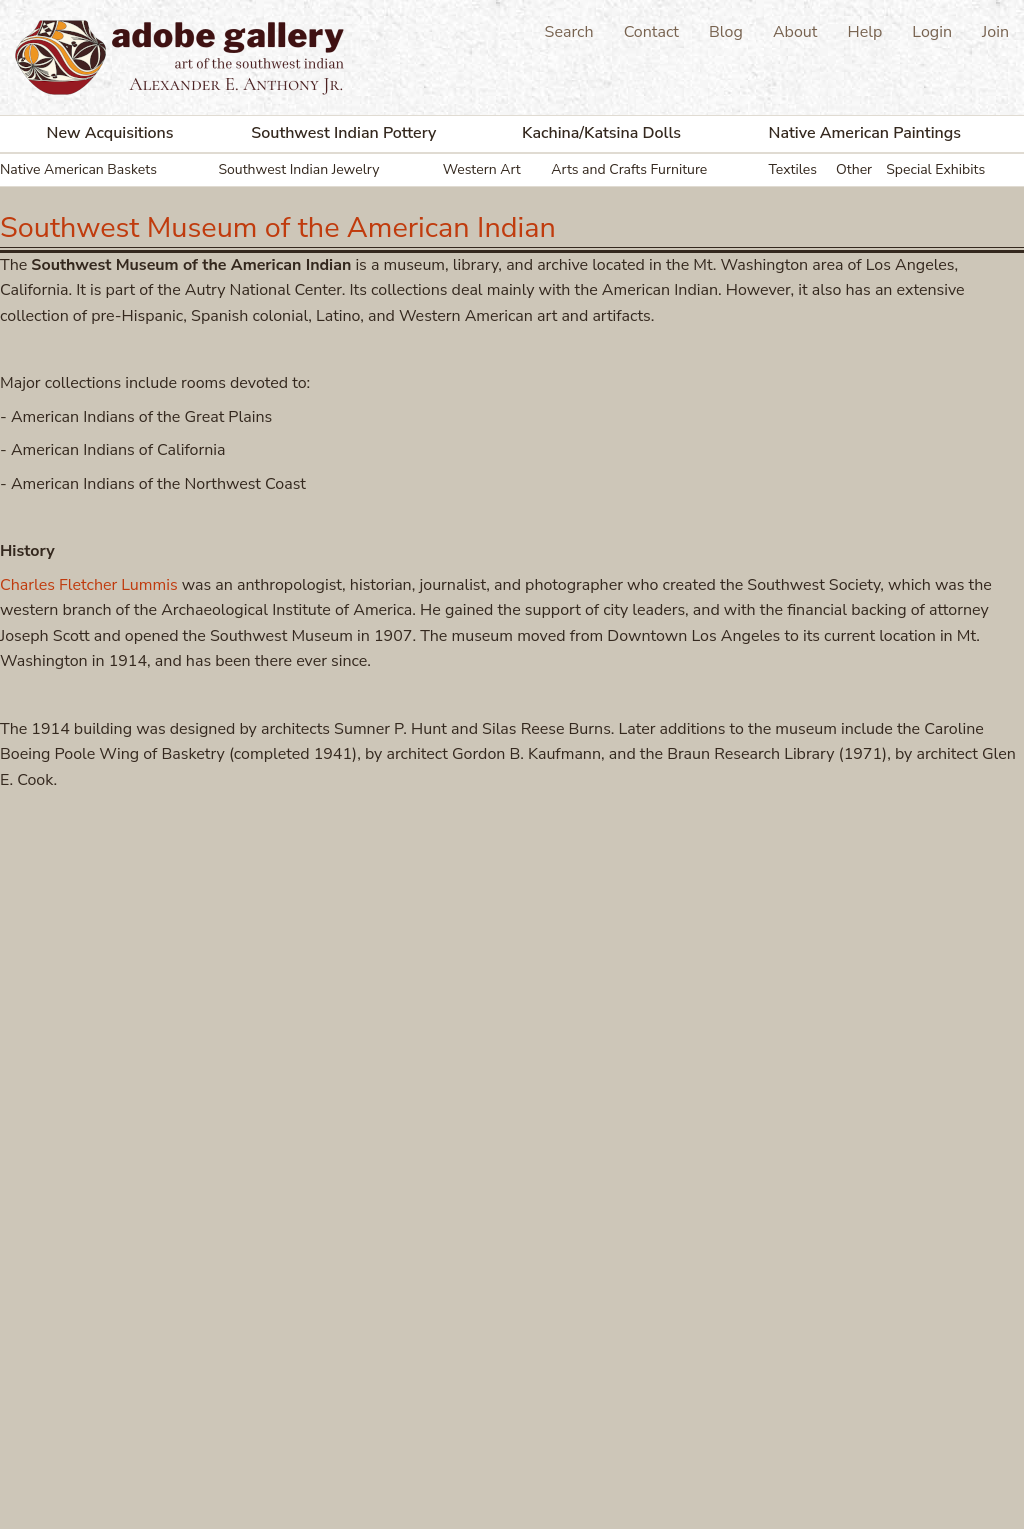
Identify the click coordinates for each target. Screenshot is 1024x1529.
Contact (651, 32)
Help (864, 32)
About (795, 32)
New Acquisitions (110, 133)
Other (854, 169)
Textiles (793, 169)
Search (569, 32)
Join (995, 32)
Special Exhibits (935, 169)
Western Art (482, 169)
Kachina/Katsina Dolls (601, 133)
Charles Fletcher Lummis (89, 585)
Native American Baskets (78, 169)
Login (932, 32)
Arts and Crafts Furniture (629, 169)
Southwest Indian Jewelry (298, 169)
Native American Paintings (865, 133)
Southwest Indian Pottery (343, 133)
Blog (726, 32)
